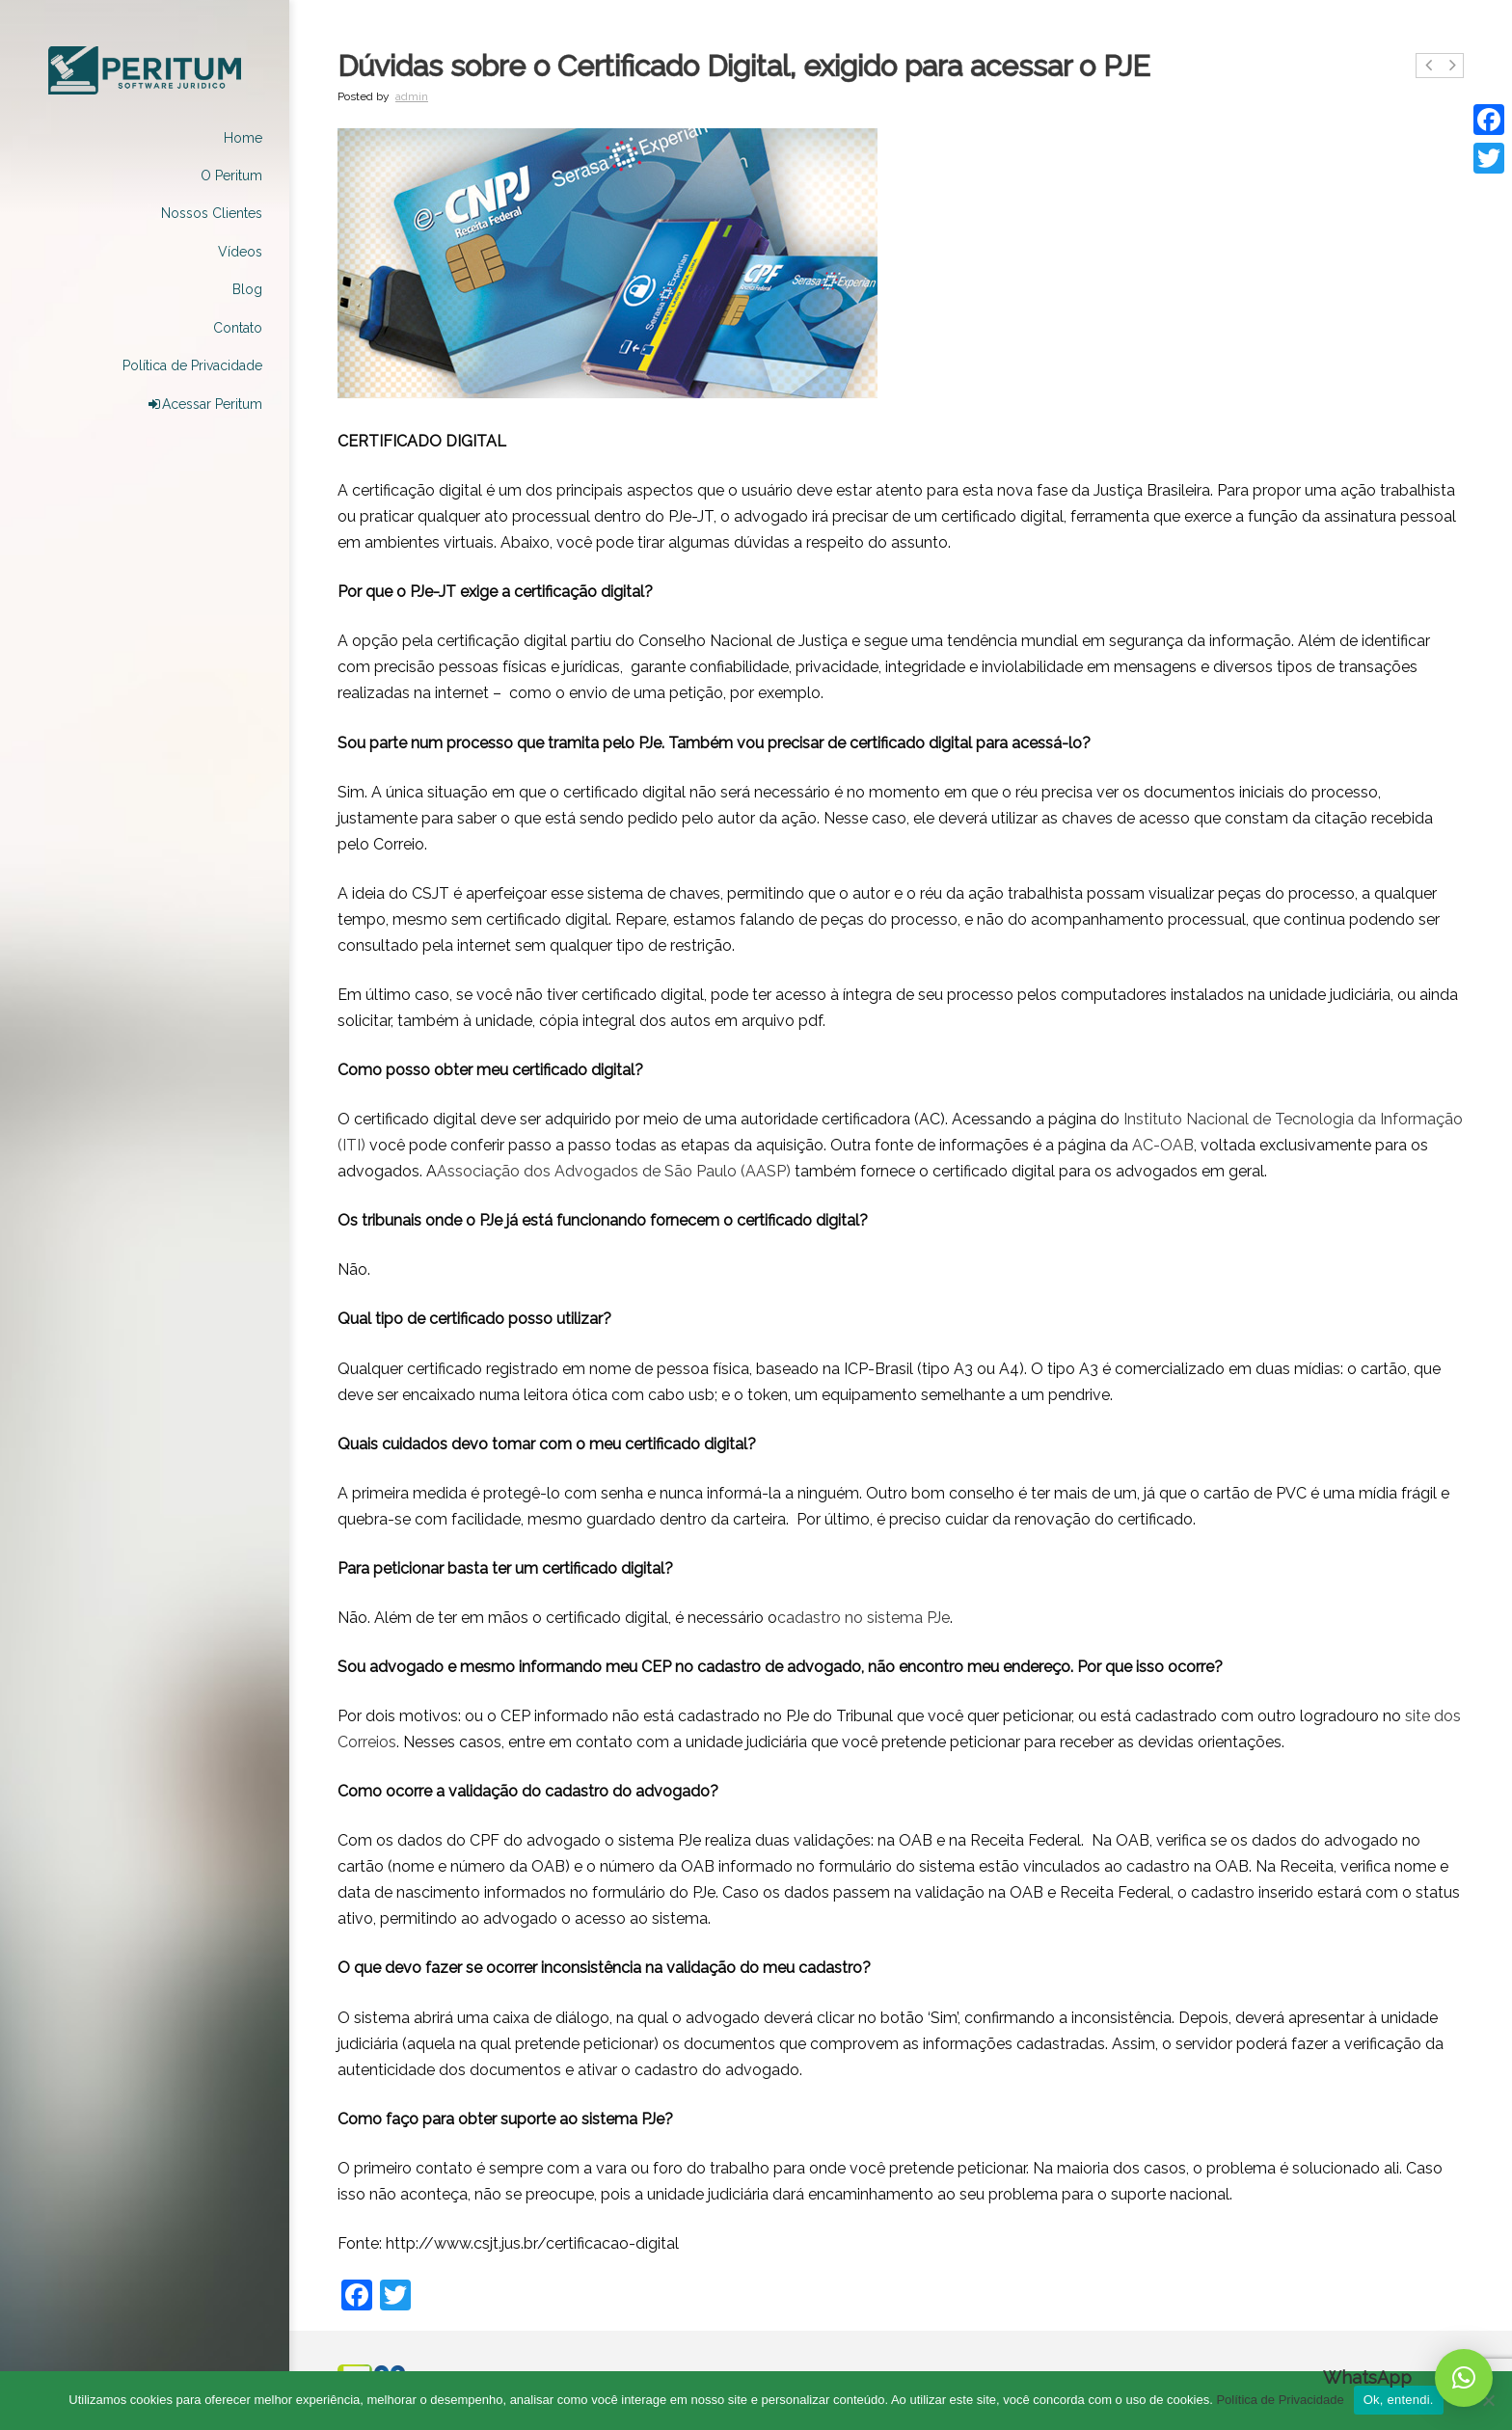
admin (411, 96)
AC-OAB (1163, 1145)
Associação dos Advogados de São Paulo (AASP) (614, 1171)
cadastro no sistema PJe (863, 1617)
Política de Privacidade (1279, 2399)
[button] (1464, 2378)
